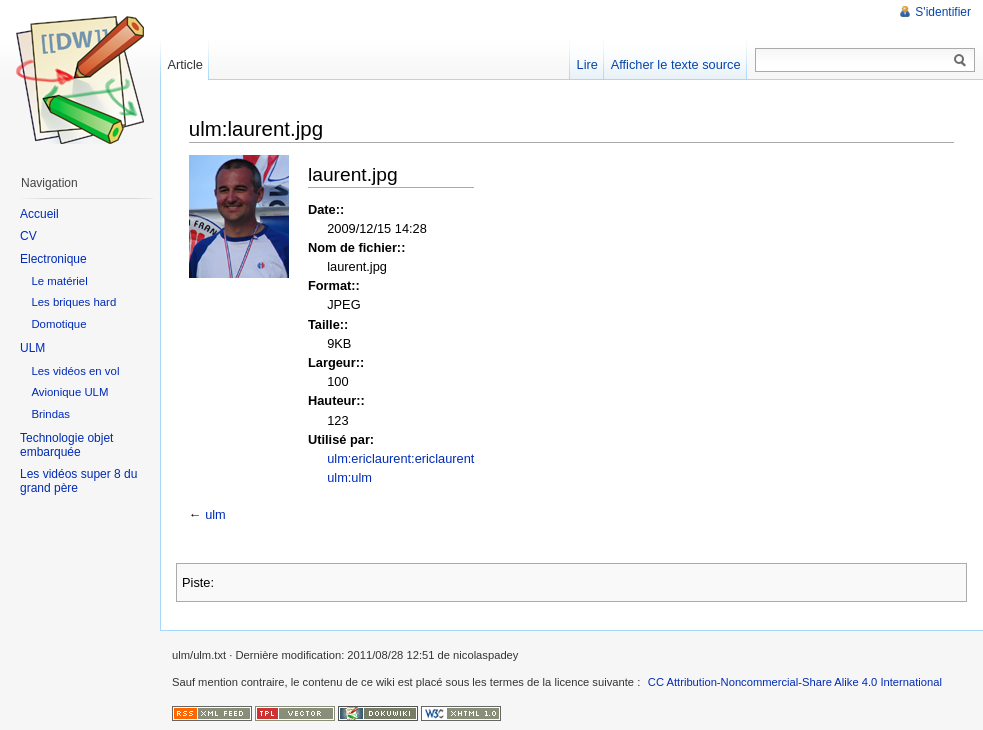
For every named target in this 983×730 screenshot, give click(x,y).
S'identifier (943, 12)
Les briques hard (73, 302)
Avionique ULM (69, 392)
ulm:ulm (349, 477)
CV (28, 236)
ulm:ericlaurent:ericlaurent (400, 458)
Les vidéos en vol (75, 371)
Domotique (58, 324)
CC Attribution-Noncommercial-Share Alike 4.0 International (795, 682)
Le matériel (59, 281)
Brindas (50, 414)
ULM (32, 348)
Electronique (53, 259)
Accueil (39, 214)
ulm (215, 514)
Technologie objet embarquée (66, 445)
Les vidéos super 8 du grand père (78, 481)
